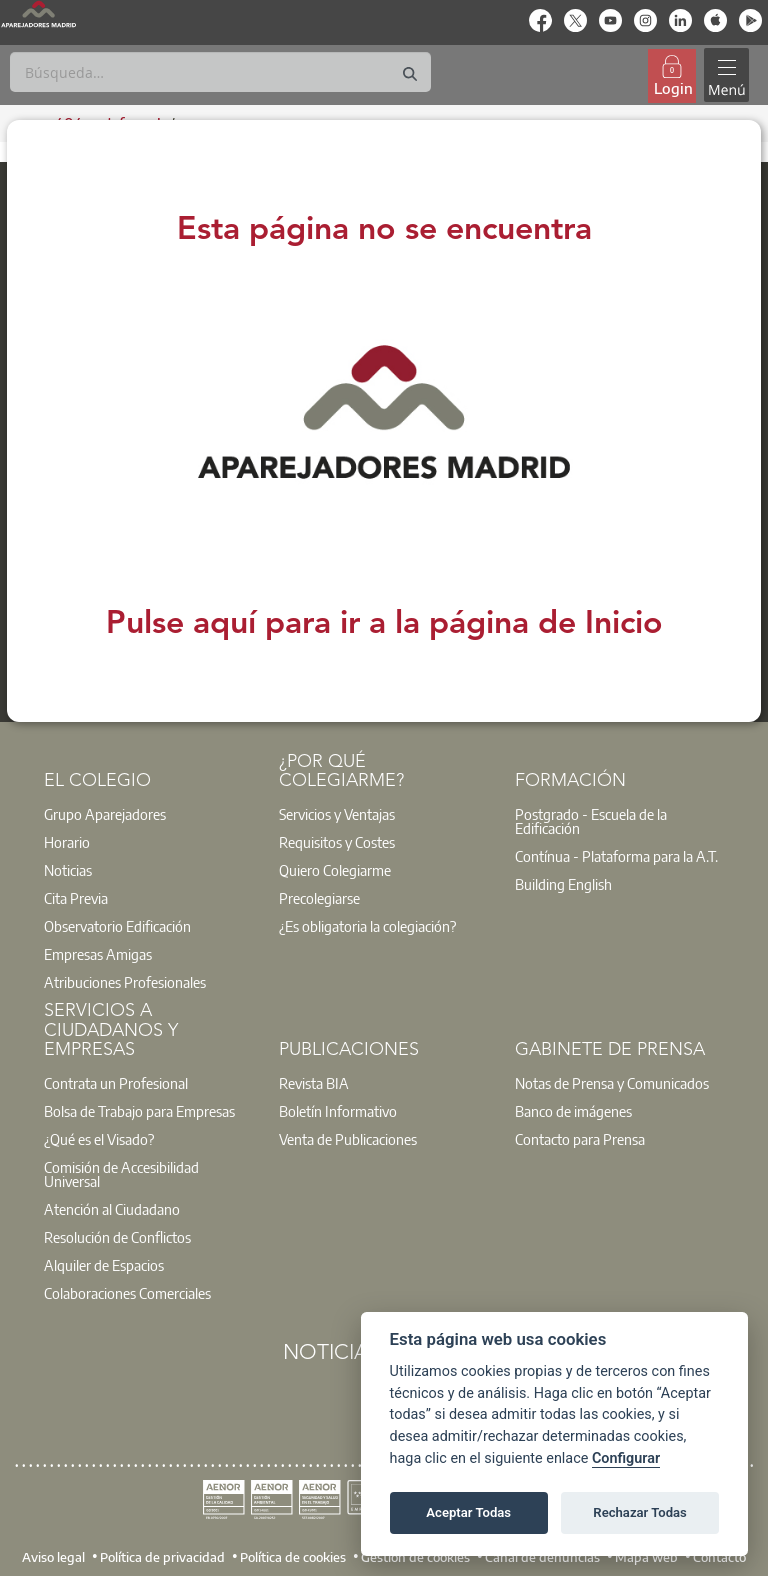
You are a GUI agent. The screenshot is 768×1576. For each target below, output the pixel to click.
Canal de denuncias (542, 1557)
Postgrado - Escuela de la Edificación (591, 821)
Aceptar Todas (468, 1512)
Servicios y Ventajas (337, 814)
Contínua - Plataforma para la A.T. (616, 856)
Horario (67, 842)
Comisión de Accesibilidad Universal (121, 1174)
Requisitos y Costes (337, 842)
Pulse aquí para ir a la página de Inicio (384, 625)
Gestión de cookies (415, 1557)
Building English (563, 884)
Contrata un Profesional (116, 1083)
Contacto (719, 1557)
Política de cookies (293, 1557)
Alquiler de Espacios (104, 1265)
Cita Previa (76, 898)
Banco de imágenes (573, 1111)
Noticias (68, 870)
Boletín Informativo (338, 1111)
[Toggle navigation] (727, 75)
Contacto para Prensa (580, 1139)
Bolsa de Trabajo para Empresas (139, 1111)
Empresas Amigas (98, 954)
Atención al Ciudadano (112, 1209)
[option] (149, 814)
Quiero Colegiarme (335, 870)
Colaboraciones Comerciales (127, 1293)
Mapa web (646, 1557)
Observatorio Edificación (117, 926)
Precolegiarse (319, 898)
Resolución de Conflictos (117, 1237)
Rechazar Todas (640, 1512)
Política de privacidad (162, 1557)
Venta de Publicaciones (348, 1139)
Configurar (626, 1458)
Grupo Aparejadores (105, 814)
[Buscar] (220, 72)
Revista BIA (314, 1083)
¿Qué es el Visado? (99, 1139)
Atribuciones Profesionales (125, 982)
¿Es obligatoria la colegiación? (367, 926)
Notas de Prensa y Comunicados (612, 1083)
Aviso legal (53, 1557)
